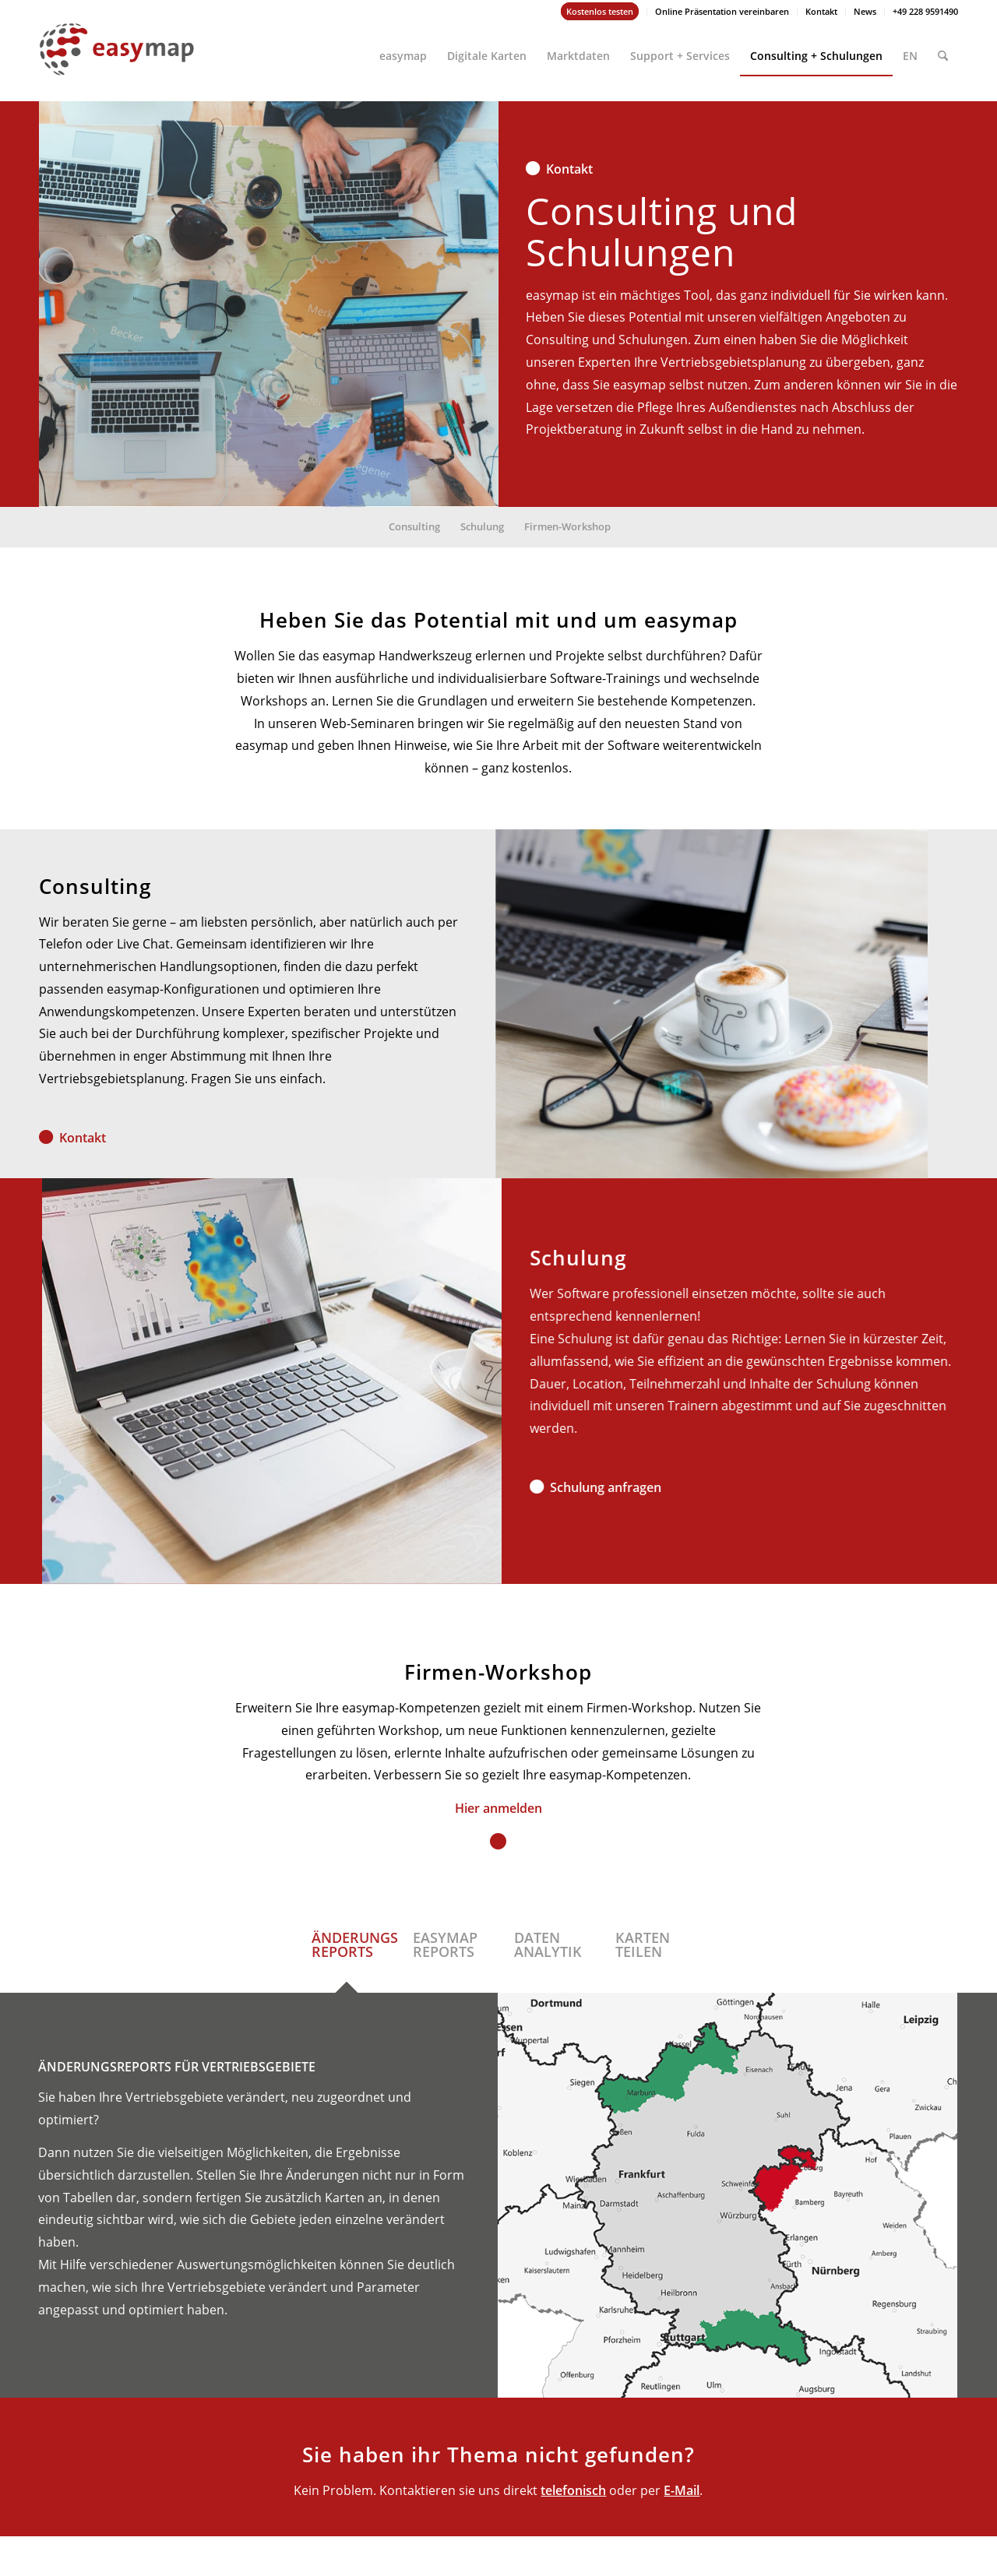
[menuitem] (600, 12)
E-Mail (681, 2490)
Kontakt (821, 11)
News (865, 11)
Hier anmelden (498, 1808)
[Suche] (943, 49)
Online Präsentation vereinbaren (722, 11)
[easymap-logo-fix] (117, 61)
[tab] (346, 1955)
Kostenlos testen (599, 11)
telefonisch (573, 2490)
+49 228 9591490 (925, 11)
